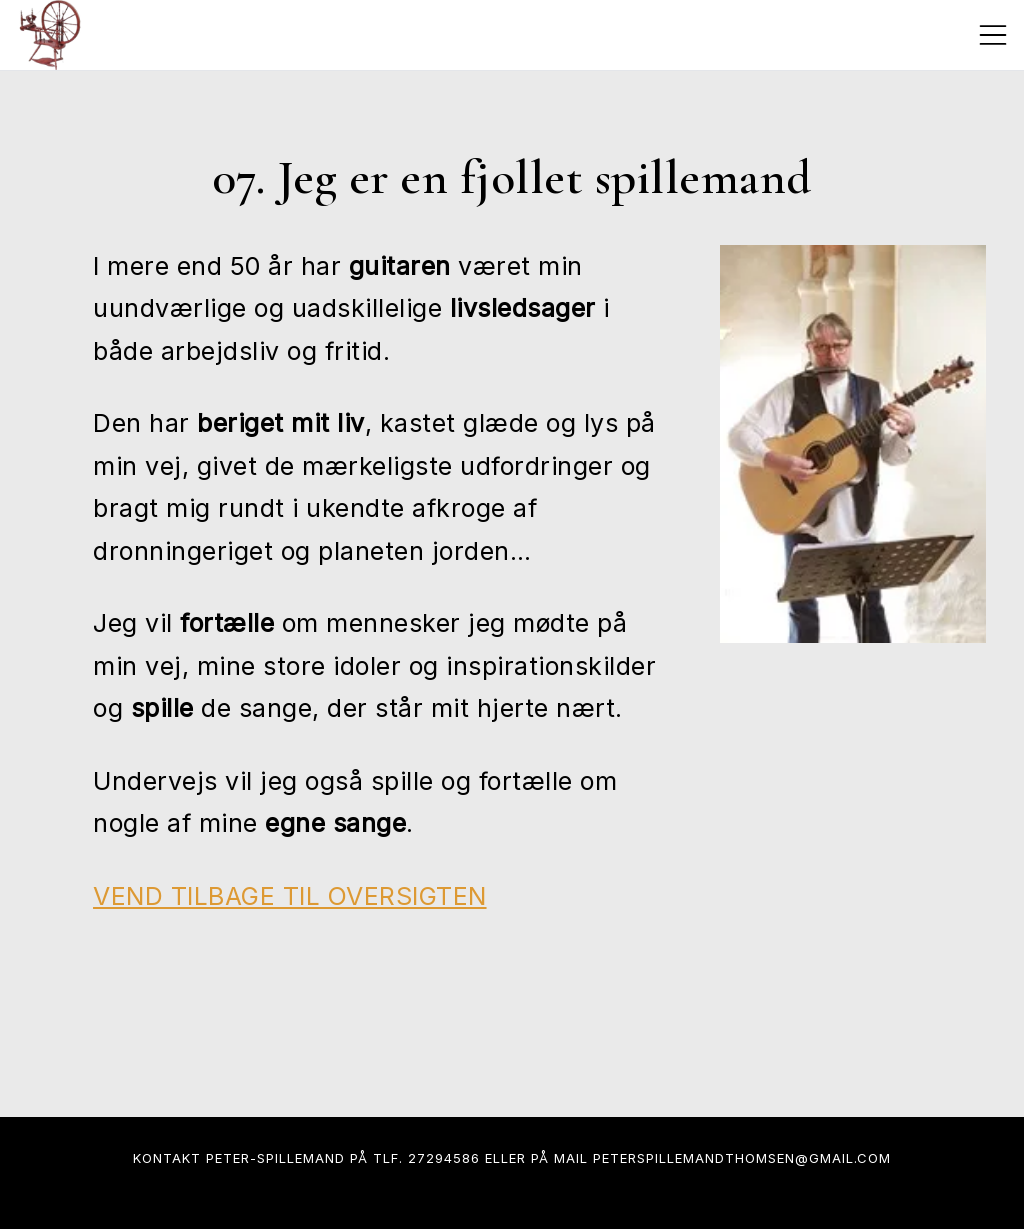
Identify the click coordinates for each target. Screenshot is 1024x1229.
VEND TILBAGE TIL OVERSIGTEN (290, 896)
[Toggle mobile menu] (993, 35)
